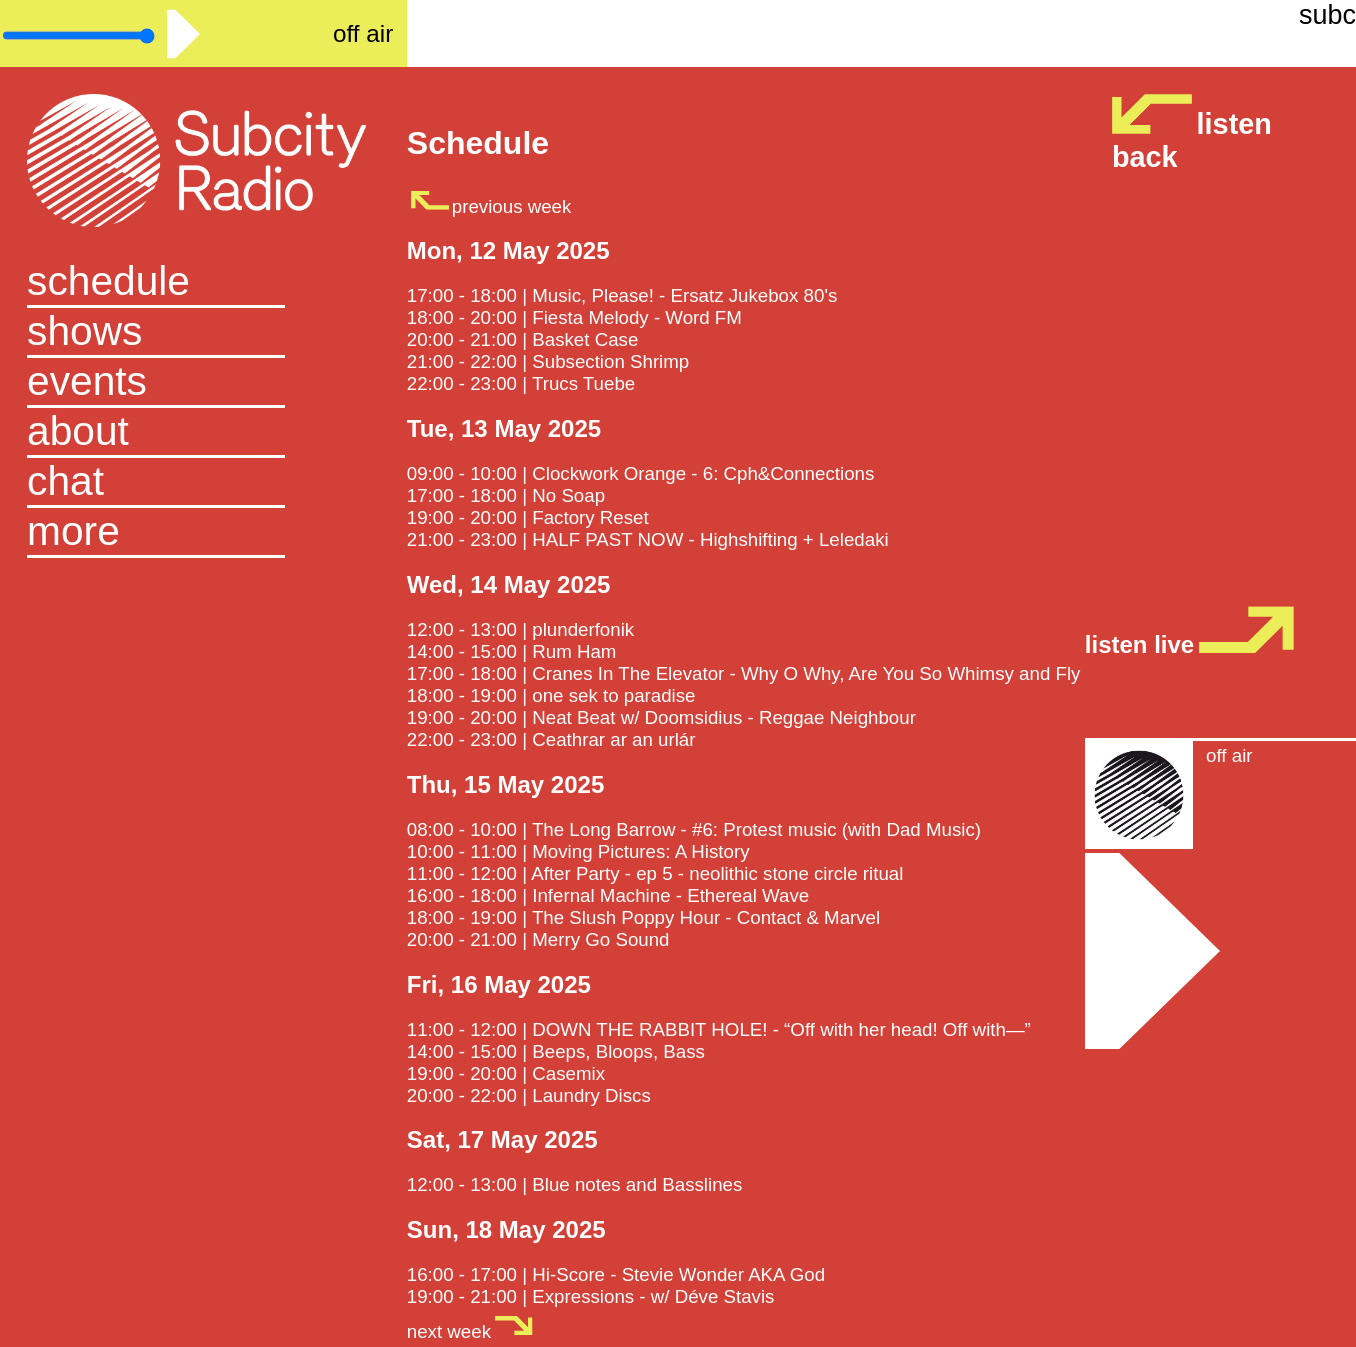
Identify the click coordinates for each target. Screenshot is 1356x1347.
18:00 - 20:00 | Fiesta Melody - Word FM (574, 317)
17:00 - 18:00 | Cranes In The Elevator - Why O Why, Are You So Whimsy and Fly (744, 673)
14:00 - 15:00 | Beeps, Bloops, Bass (556, 1051)
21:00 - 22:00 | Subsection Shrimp (548, 361)
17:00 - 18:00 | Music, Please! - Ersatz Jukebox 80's (622, 295)
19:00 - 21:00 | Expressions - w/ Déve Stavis (591, 1296)
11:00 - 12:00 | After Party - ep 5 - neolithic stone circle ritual (655, 873)
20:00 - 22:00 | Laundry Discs (529, 1095)
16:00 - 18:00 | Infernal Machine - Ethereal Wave (608, 895)
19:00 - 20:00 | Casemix (506, 1073)
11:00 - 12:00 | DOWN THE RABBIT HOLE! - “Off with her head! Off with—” (719, 1029)
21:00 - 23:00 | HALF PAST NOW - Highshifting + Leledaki (648, 539)
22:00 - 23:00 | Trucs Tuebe (521, 383)
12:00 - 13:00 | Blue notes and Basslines (575, 1184)
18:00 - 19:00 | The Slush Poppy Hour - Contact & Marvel (643, 917)
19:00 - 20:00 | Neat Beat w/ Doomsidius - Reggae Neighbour (661, 717)
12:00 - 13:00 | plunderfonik (520, 629)
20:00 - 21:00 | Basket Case (523, 339)
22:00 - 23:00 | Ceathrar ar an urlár (551, 739)
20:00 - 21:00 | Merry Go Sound (538, 939)
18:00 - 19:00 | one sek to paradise (551, 695)
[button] (203, 533)
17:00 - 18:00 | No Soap (506, 495)
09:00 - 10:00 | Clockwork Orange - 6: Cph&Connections (641, 473)
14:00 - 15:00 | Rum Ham (512, 651)
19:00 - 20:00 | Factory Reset (528, 517)
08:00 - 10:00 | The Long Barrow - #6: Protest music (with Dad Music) (694, 829)
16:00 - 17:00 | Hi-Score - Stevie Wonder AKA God (616, 1274)
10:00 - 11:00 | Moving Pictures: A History (578, 851)
